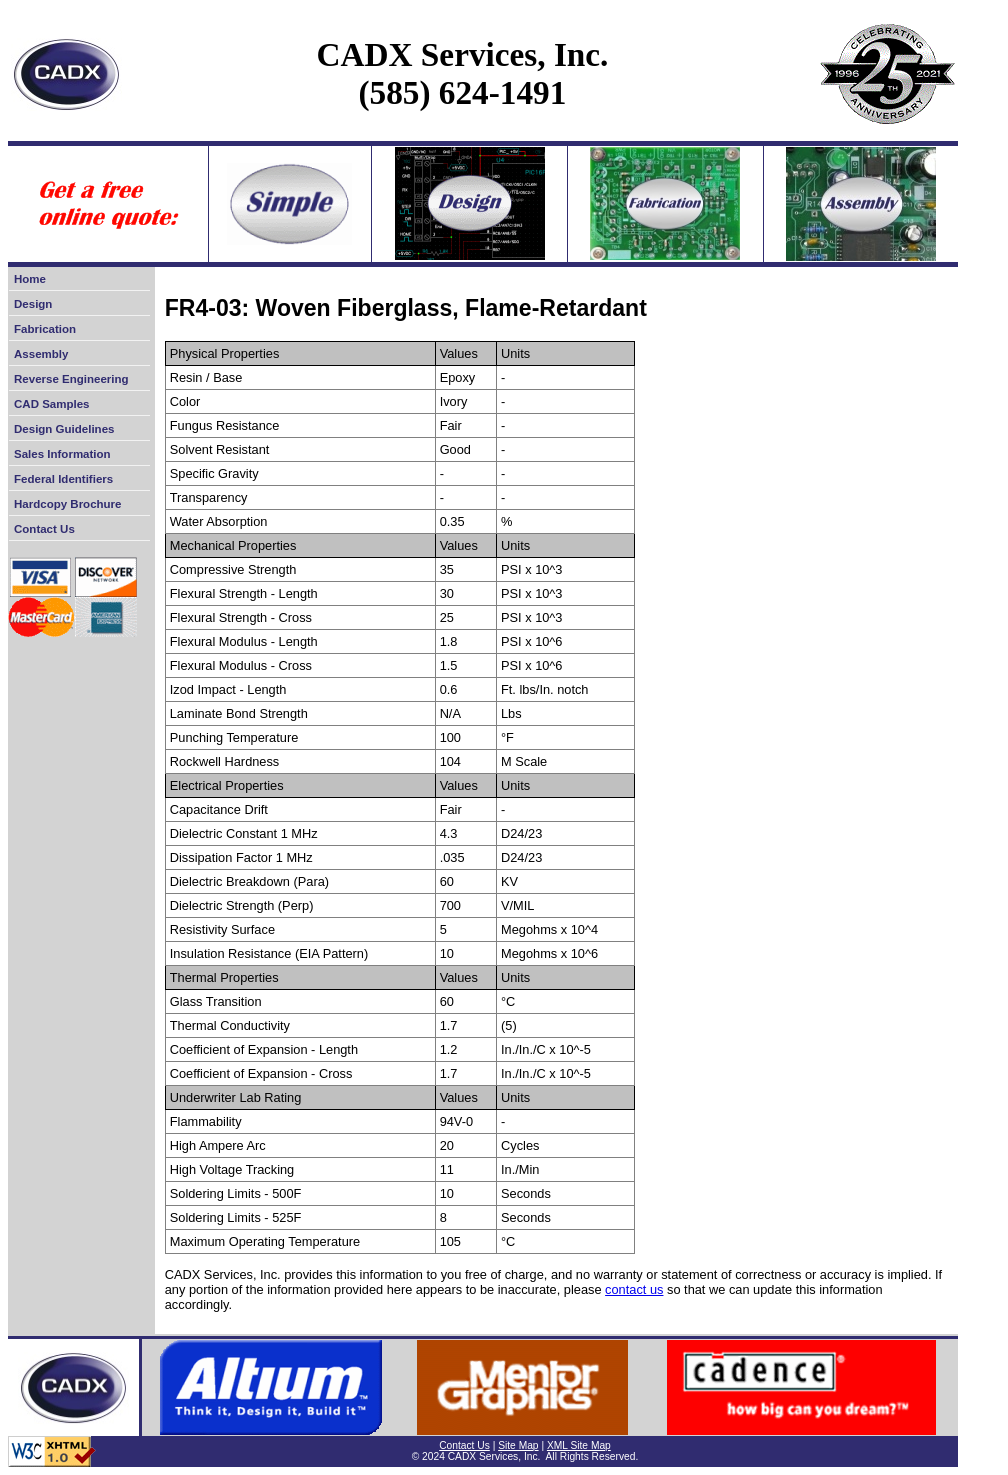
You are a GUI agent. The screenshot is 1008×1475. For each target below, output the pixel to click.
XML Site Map (579, 1445)
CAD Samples (52, 404)
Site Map (518, 1445)
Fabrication (45, 329)
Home (30, 279)
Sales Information (62, 454)
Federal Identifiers (63, 479)
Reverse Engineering (71, 379)
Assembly (41, 354)
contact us (634, 1289)
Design (33, 304)
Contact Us (44, 529)
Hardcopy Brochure (68, 504)
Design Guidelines (64, 429)
